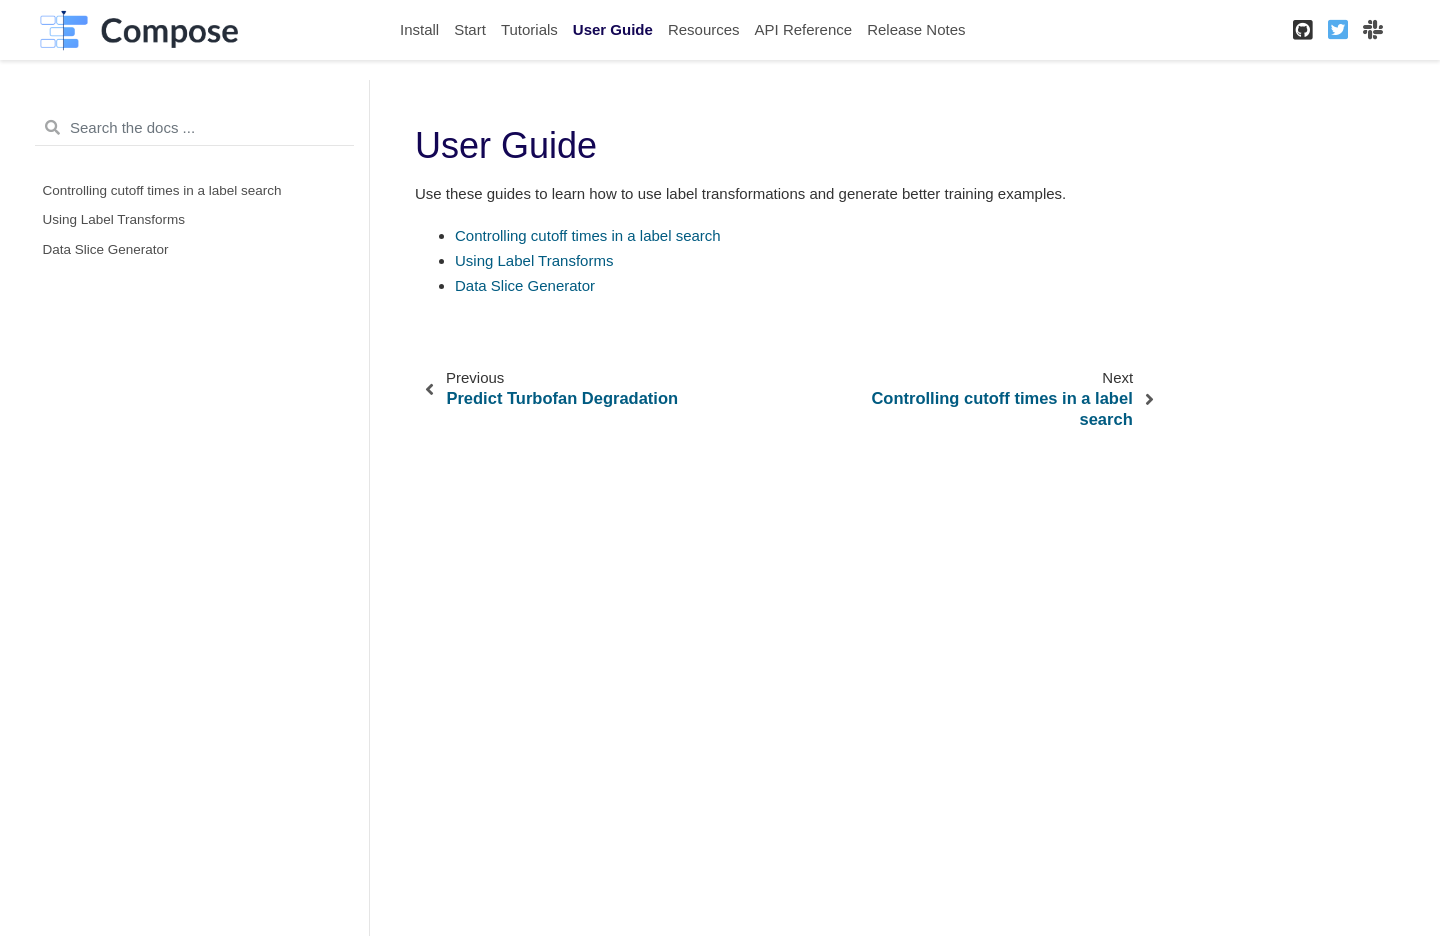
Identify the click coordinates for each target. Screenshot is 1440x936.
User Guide (613, 29)
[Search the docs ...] (194, 128)
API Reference (804, 29)
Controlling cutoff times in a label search (162, 190)
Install (419, 29)
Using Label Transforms (114, 219)
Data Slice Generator (106, 249)
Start (470, 29)
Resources (704, 29)
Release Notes (916, 29)
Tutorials (529, 29)
